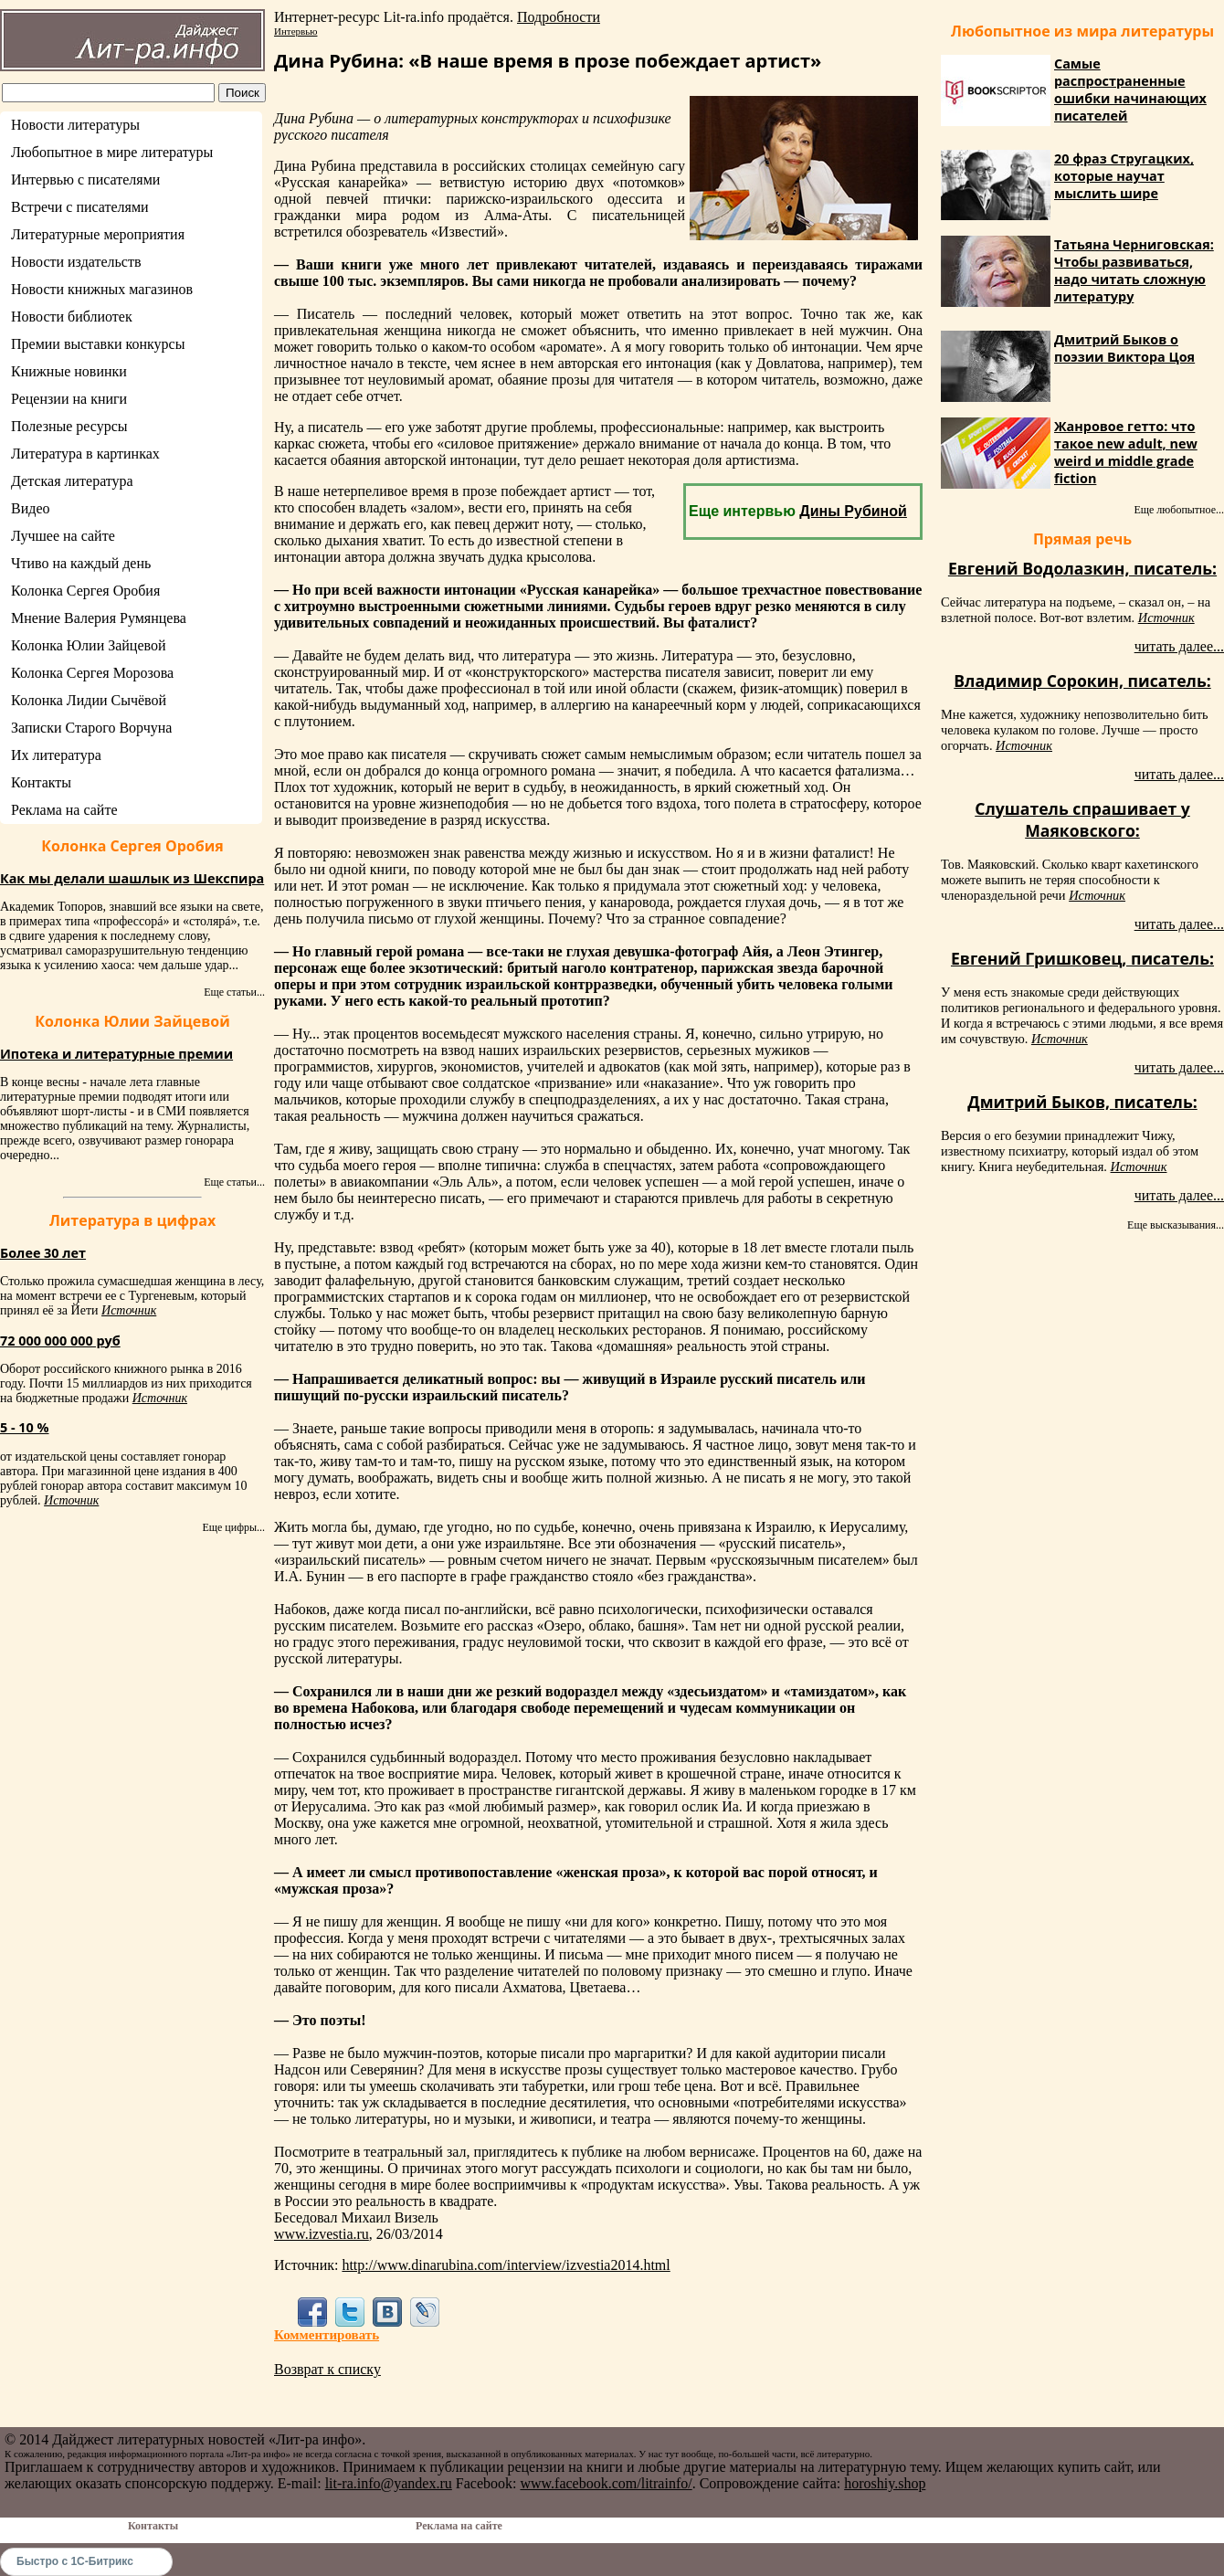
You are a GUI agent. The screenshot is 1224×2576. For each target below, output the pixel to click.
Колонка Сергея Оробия (85, 590)
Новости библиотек (71, 316)
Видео (30, 508)
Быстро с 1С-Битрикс (74, 2561)
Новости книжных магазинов (102, 289)
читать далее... (1179, 646)
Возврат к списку (327, 2369)
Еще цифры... (233, 1527)
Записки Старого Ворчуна (91, 727)
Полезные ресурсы (69, 426)
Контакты (41, 782)
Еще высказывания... (1175, 1225)
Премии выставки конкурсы (98, 344)
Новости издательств (76, 261)
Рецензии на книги (69, 398)
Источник (128, 1310)
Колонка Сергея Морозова (92, 673)
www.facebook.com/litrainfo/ (605, 2483)
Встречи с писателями (80, 207)
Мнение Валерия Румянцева (98, 618)
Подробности (558, 17)
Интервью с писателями (85, 179)
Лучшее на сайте (63, 536)
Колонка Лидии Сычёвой (88, 700)
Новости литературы (75, 124)
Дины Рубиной (853, 511)
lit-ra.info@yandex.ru (388, 2483)
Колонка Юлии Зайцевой (88, 645)
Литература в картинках (85, 453)
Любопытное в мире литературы (112, 152)
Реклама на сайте (64, 810)
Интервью (295, 31)
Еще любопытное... (1179, 509)
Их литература (56, 755)
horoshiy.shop (884, 2483)
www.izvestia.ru (321, 2234)
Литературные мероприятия (98, 234)
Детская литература (72, 481)
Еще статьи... (234, 992)
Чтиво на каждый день (81, 563)
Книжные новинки (69, 371)
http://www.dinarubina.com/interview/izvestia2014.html (506, 2265)
